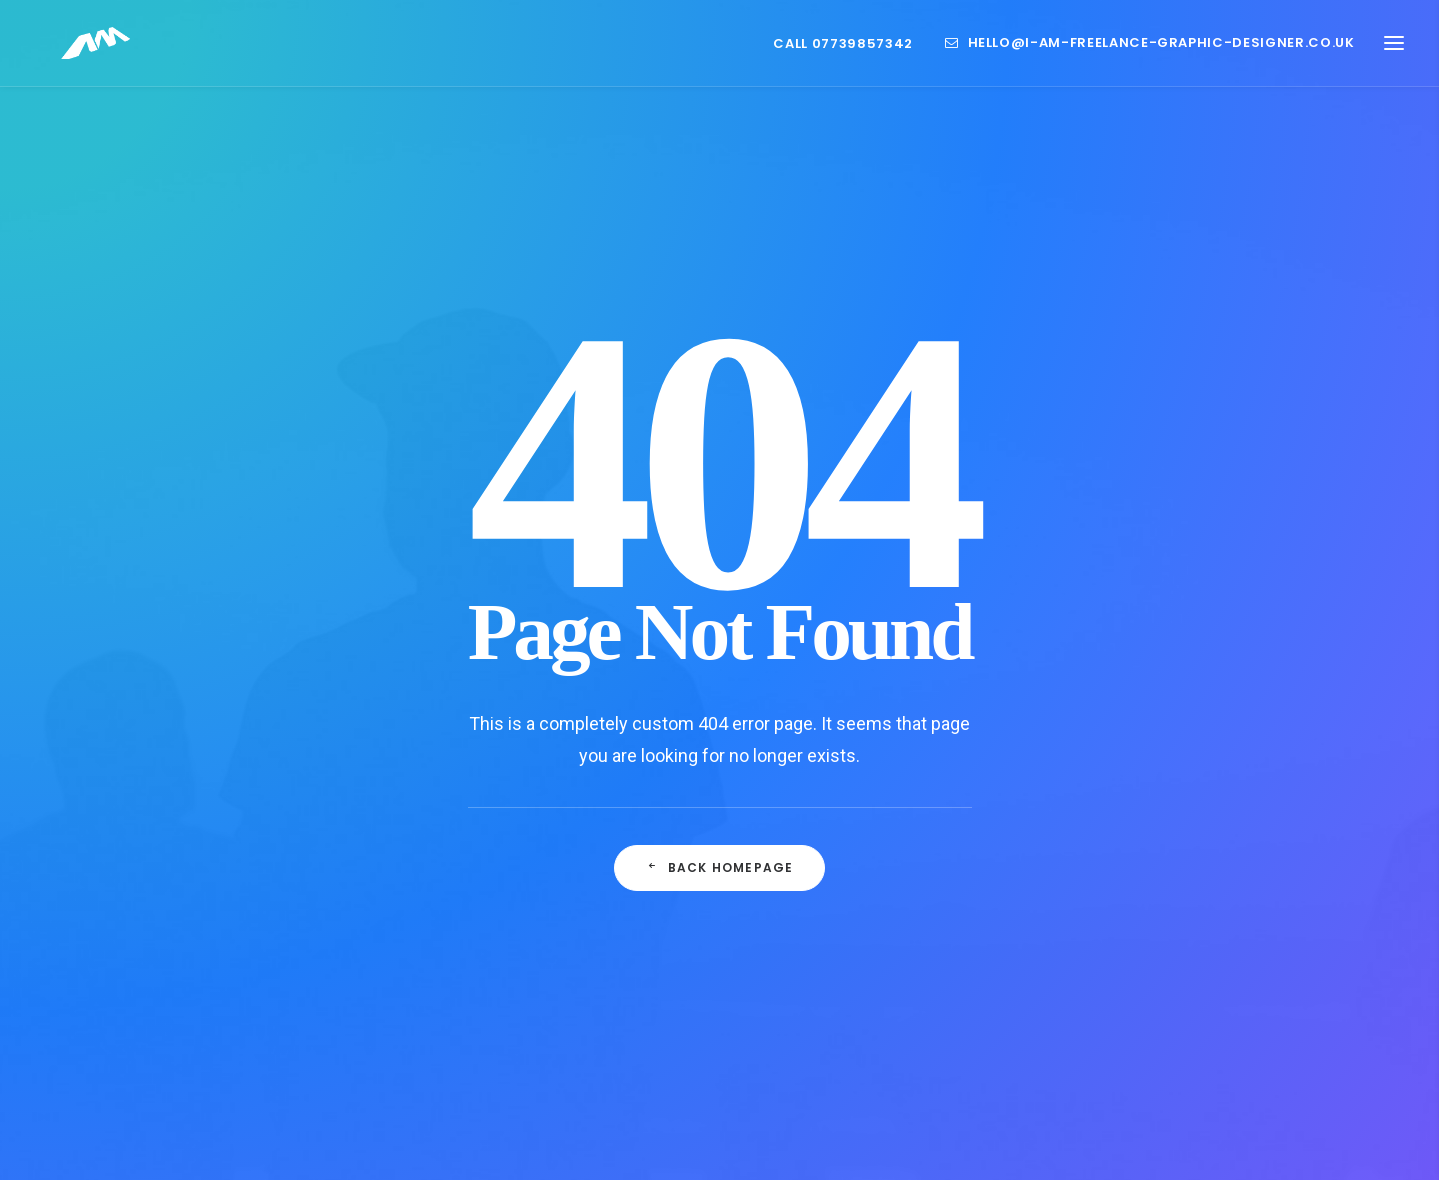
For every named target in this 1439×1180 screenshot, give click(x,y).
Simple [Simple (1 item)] (1085, 1011)
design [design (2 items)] (1168, 883)
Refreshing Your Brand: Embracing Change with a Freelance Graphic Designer (568, 1021)
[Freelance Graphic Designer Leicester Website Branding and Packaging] (89, 52)
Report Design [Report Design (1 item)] (1108, 979)
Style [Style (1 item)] (1212, 1011)
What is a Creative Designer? (550, 880)
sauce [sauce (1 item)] (1195, 979)
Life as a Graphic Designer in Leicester (549, 939)
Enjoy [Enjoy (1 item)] (1233, 883)
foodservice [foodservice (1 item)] (1101, 915)
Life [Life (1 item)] (1175, 915)
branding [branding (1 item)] (1093, 883)
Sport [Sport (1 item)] (1150, 1011)
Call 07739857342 (842, 52)
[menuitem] (849, 53)
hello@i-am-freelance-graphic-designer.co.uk (1161, 52)
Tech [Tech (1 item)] (1079, 1043)
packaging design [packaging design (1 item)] (1117, 947)
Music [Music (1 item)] (1230, 915)
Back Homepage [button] (720, 650)
